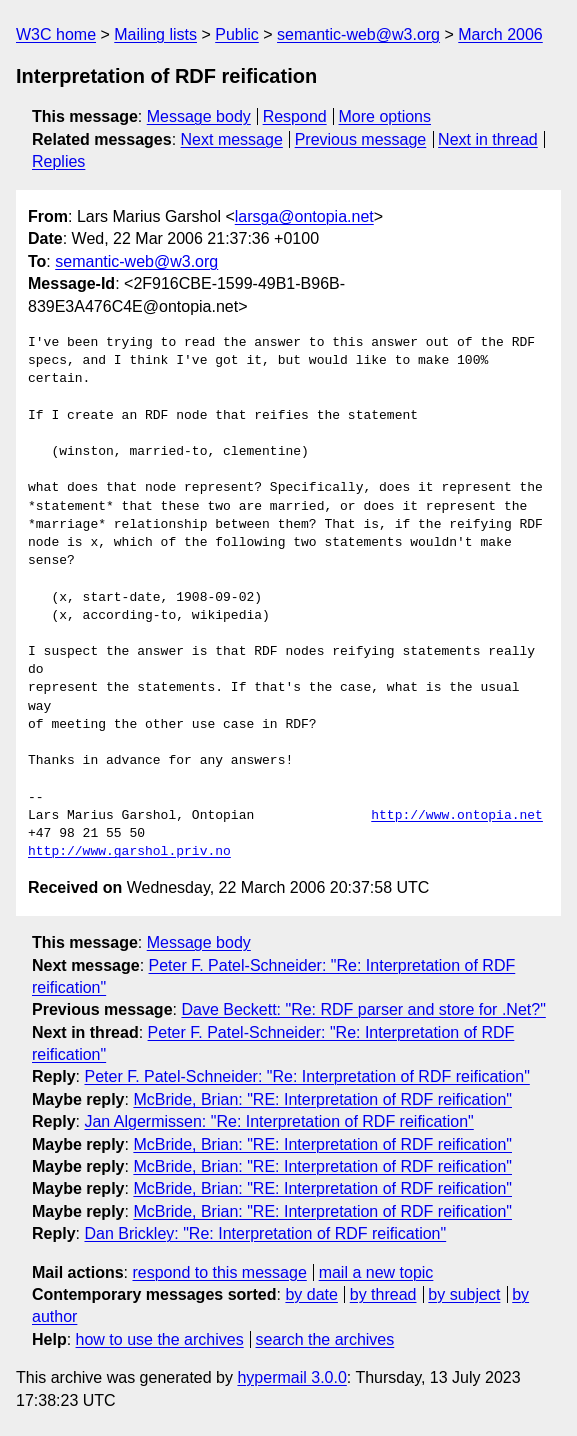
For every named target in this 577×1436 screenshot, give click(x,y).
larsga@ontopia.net (304, 216)
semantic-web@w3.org (358, 34)
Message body (199, 116)
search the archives (325, 1339)
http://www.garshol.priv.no (129, 852)
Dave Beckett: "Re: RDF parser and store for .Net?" (363, 1009)
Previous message (361, 139)
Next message (232, 139)
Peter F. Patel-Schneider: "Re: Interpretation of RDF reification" (306, 1076)
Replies (58, 161)
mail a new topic (376, 1272)
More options (385, 116)
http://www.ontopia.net (457, 816)
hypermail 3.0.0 (291, 1377)
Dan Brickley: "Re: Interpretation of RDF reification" (265, 1233)
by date (311, 1294)
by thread (383, 1294)
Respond (295, 116)
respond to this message (219, 1272)
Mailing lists (155, 34)
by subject (464, 1294)
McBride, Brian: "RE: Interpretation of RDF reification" (322, 1099)
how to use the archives (160, 1339)
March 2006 (500, 34)
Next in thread (488, 139)
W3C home (56, 34)
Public (237, 34)
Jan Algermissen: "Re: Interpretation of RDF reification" (278, 1121)
